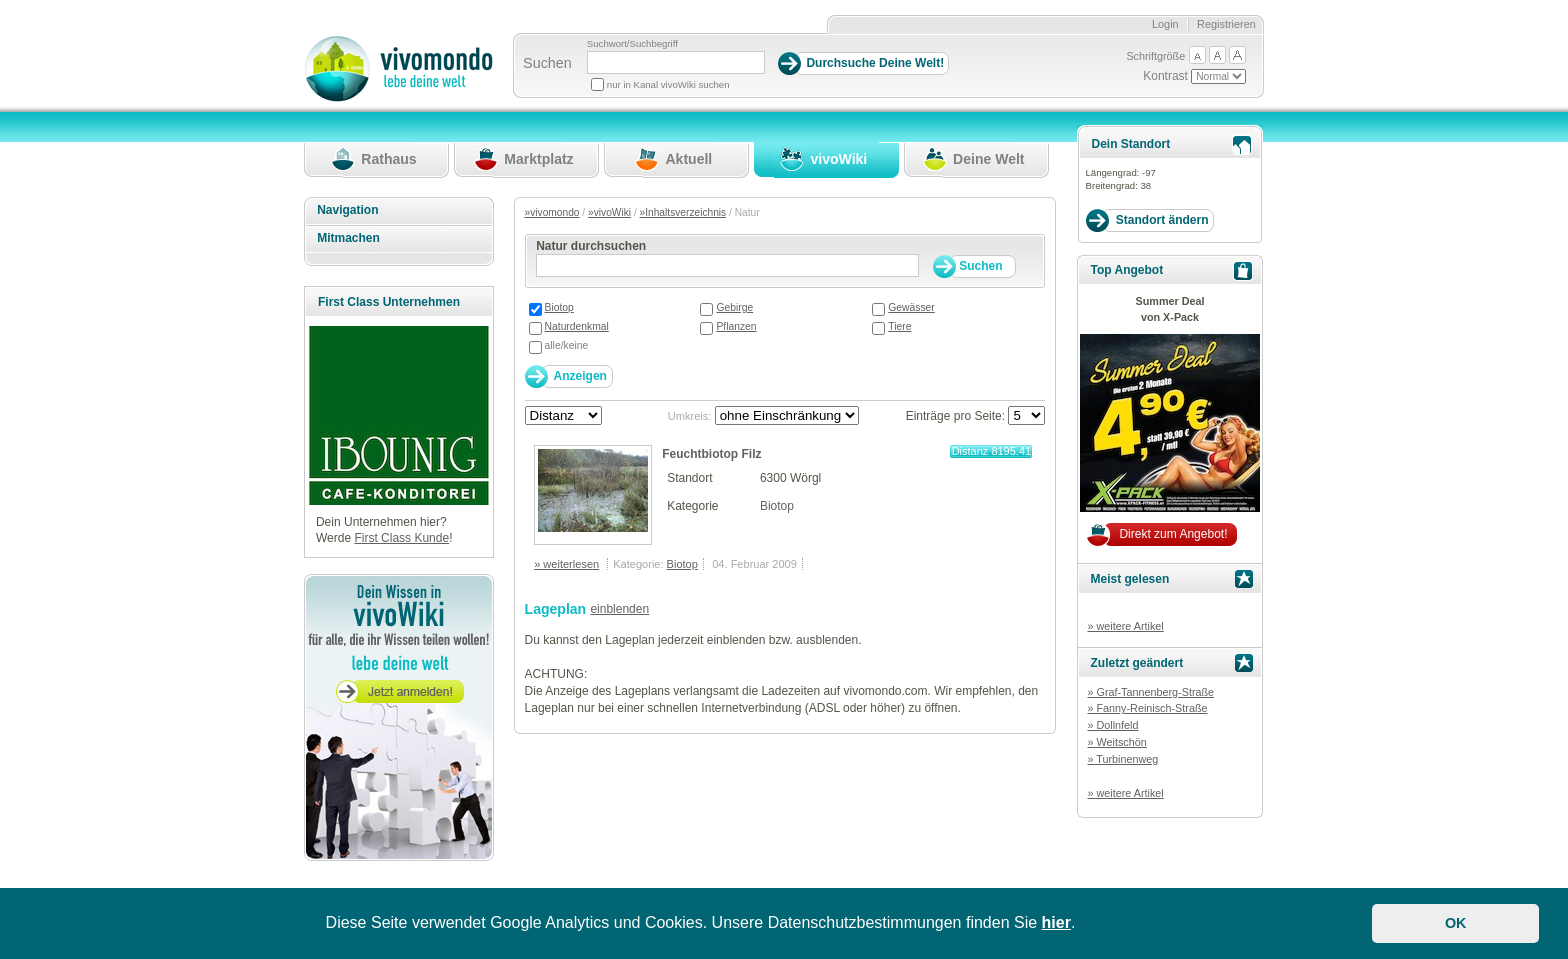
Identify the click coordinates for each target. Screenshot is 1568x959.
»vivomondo (552, 212)
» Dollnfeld (1112, 725)
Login (1165, 24)
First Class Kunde (401, 538)
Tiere (899, 326)
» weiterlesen (566, 564)
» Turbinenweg (1122, 759)
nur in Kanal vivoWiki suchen (668, 84)
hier (1056, 922)
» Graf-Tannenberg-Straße (1150, 692)
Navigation (347, 210)
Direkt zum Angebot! (1173, 534)
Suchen (547, 63)
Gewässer (911, 307)
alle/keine (567, 345)
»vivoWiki (609, 212)
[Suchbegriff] (676, 62)
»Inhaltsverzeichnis (683, 212)
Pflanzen (736, 326)
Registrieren (1226, 24)
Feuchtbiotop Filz (711, 454)
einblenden (619, 609)
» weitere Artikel (1125, 626)
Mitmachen (348, 238)
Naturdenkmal (577, 326)
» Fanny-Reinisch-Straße (1147, 708)
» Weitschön (1116, 742)
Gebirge (734, 307)
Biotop (559, 307)
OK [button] (1456, 923)
